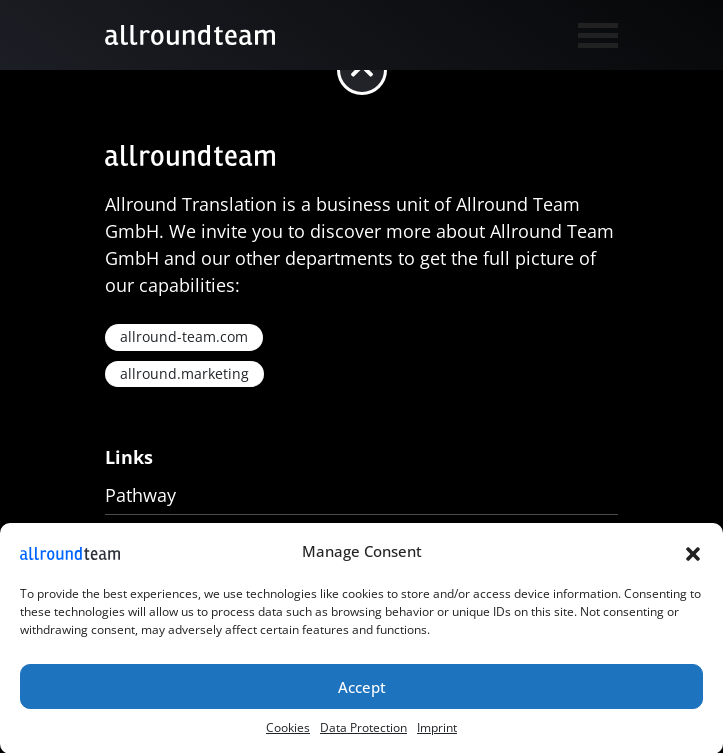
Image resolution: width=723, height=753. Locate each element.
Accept (362, 690)
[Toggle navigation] (591, 33)
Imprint (437, 731)
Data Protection (363, 731)
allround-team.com (184, 336)
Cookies (288, 731)
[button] (693, 555)
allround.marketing (184, 373)
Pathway (140, 495)
